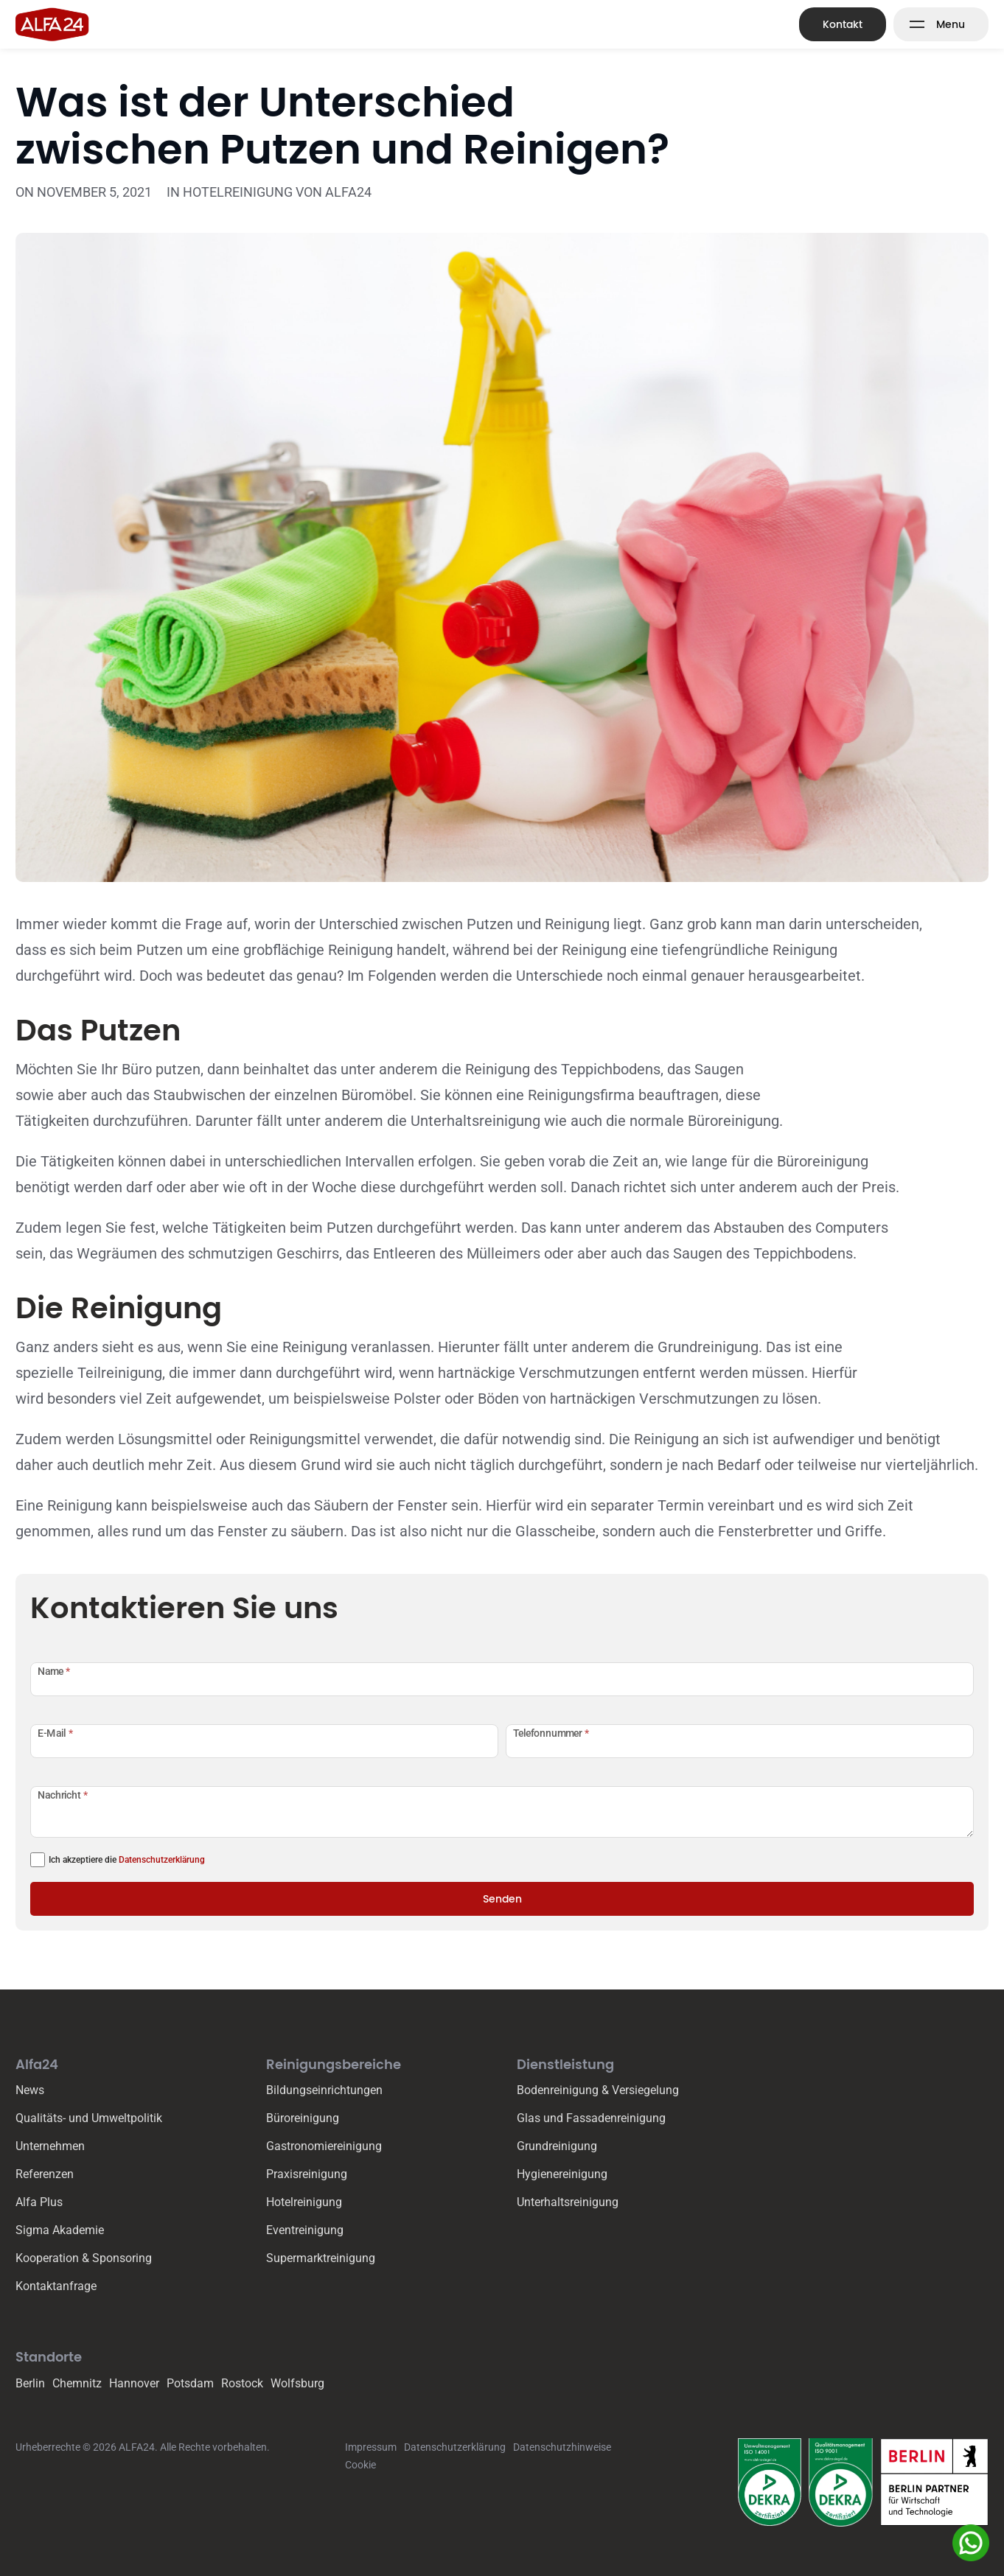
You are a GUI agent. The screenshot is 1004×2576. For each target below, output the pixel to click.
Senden (502, 1898)
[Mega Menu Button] (941, 24)
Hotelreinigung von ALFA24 (277, 192)
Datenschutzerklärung (162, 1860)
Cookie (360, 2465)
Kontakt (842, 24)
